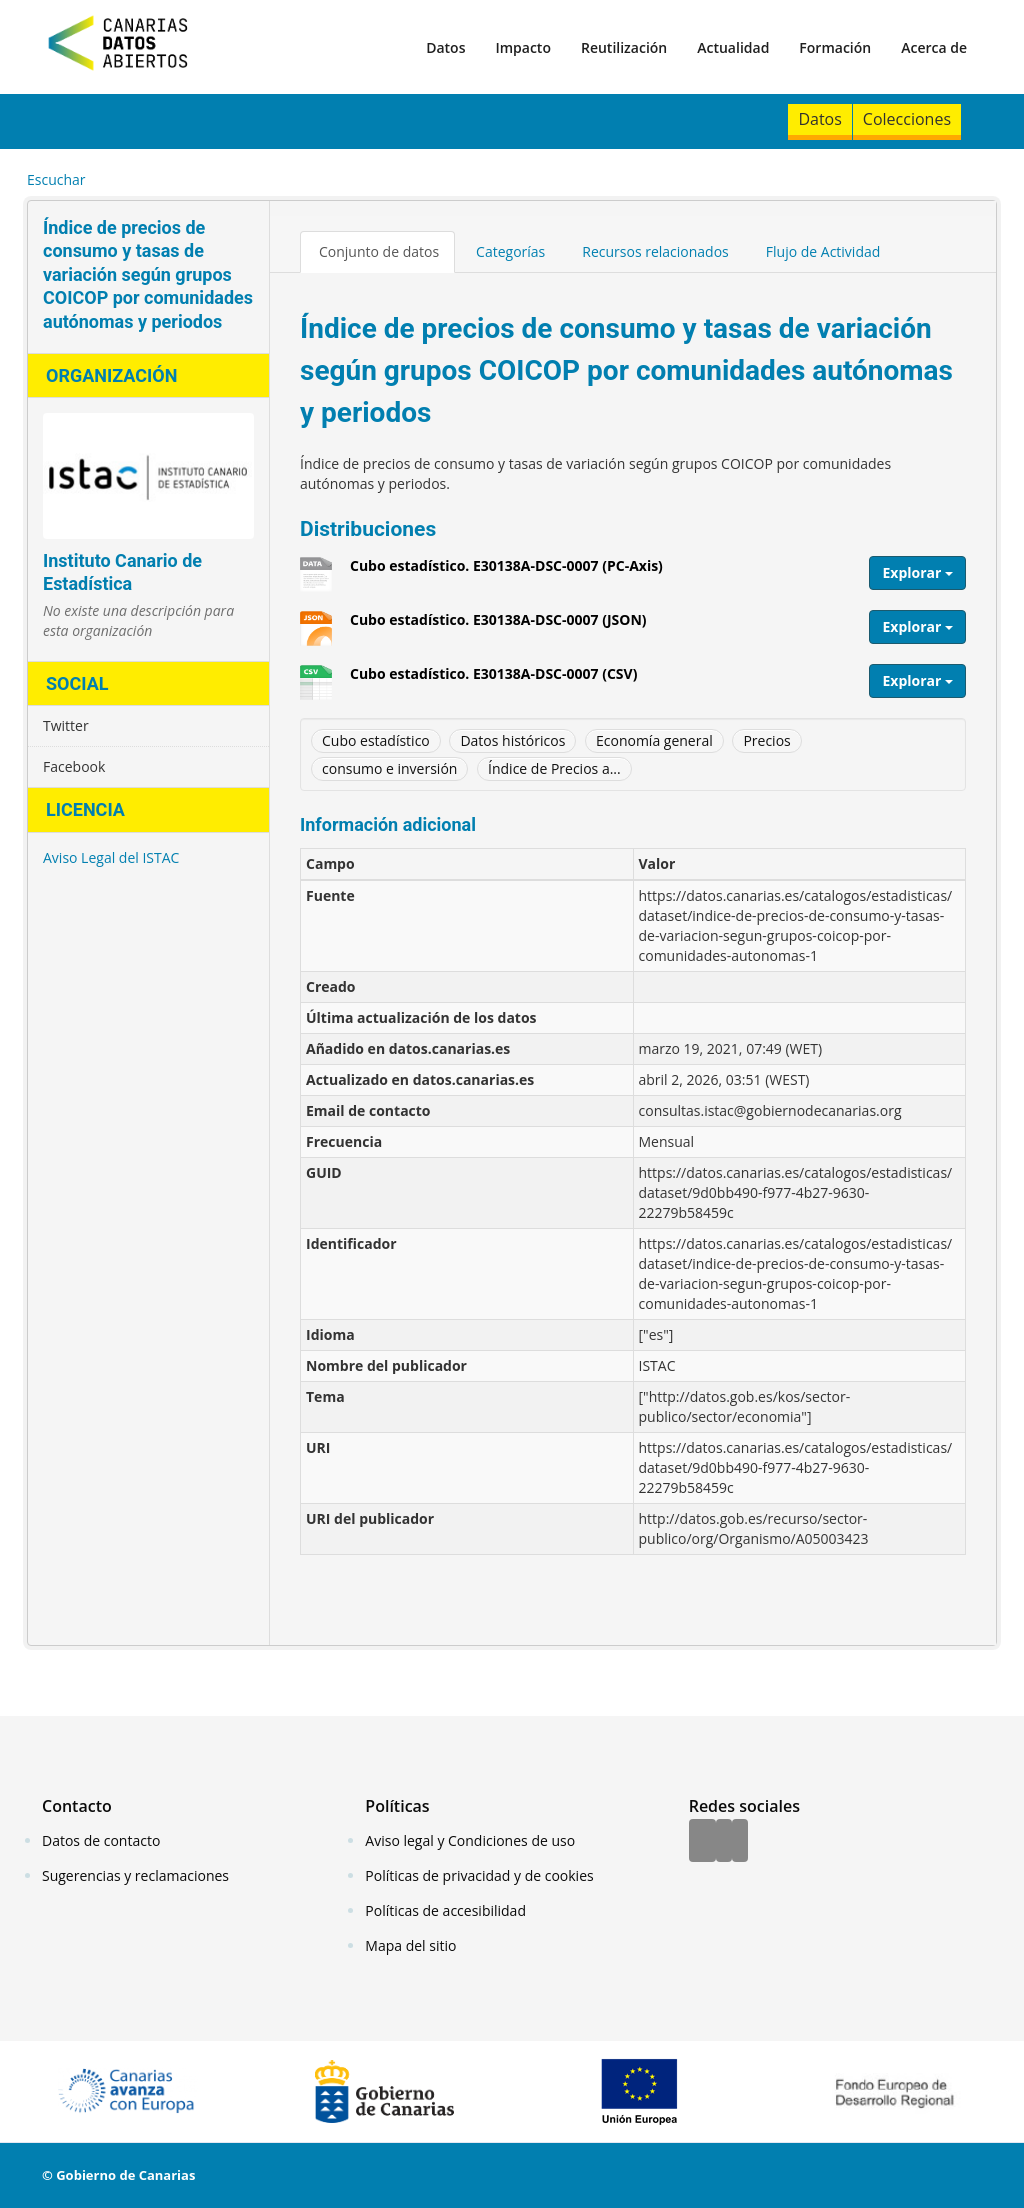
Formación (835, 47)
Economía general (654, 740)
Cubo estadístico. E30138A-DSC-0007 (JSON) (498, 627)
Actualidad (733, 47)
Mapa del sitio (410, 1945)
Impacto (523, 47)
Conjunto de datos (379, 251)
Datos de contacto (101, 1840)
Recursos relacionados (655, 251)
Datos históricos (512, 740)
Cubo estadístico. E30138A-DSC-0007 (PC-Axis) (506, 573)
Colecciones (907, 119)
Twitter (66, 725)
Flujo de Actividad (823, 251)
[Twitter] (724, 1842)
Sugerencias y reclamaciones (135, 1875)
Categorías (510, 251)
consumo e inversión (389, 768)
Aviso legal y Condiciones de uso (470, 1840)
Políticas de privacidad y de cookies (479, 1875)
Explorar (917, 572)
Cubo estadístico (376, 740)
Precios (766, 740)
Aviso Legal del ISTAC (111, 857)
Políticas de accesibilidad (445, 1910)
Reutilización (624, 47)
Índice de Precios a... (554, 768)
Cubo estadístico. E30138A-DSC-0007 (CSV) (493, 681)
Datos (445, 47)
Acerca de (934, 47)
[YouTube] (740, 1842)
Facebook (74, 766)
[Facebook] (702, 1842)
